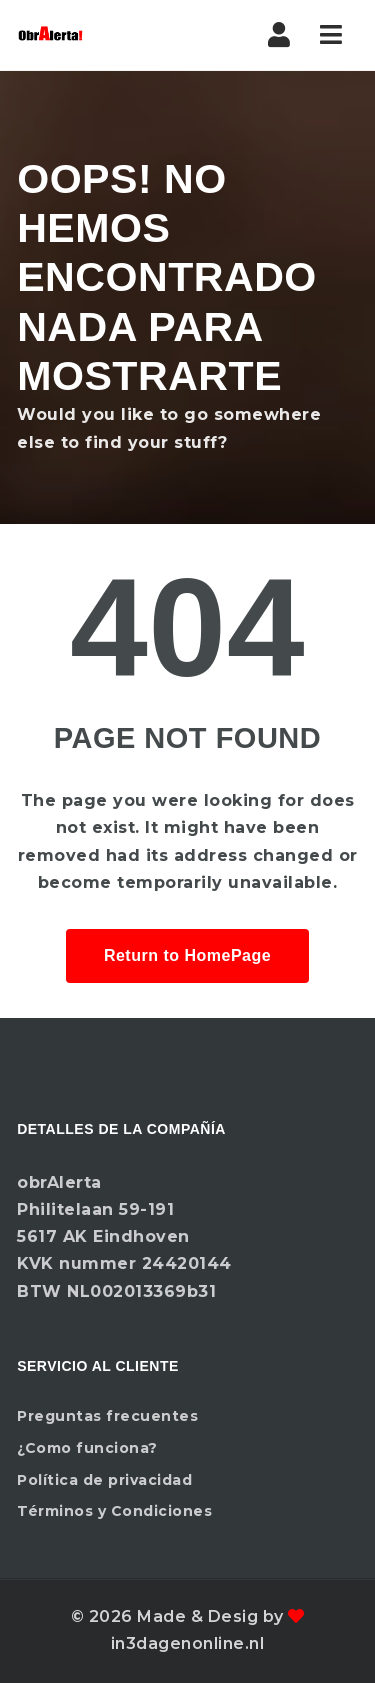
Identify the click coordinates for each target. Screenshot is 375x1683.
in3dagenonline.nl (188, 1643)
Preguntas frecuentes (107, 1416)
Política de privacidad (104, 1480)
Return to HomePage (187, 955)
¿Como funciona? (87, 1448)
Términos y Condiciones (114, 1511)
